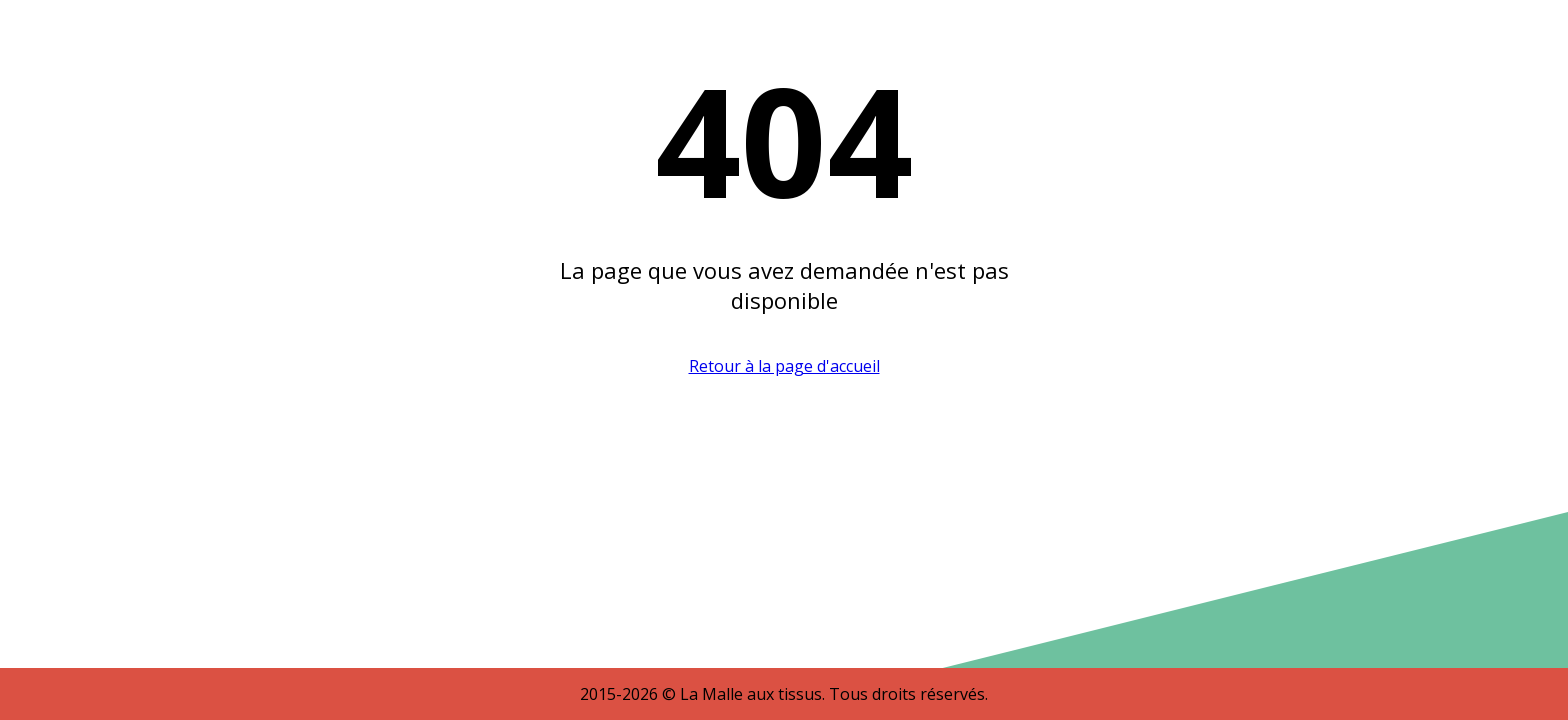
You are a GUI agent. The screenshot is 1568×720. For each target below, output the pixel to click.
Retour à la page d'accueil (784, 366)
